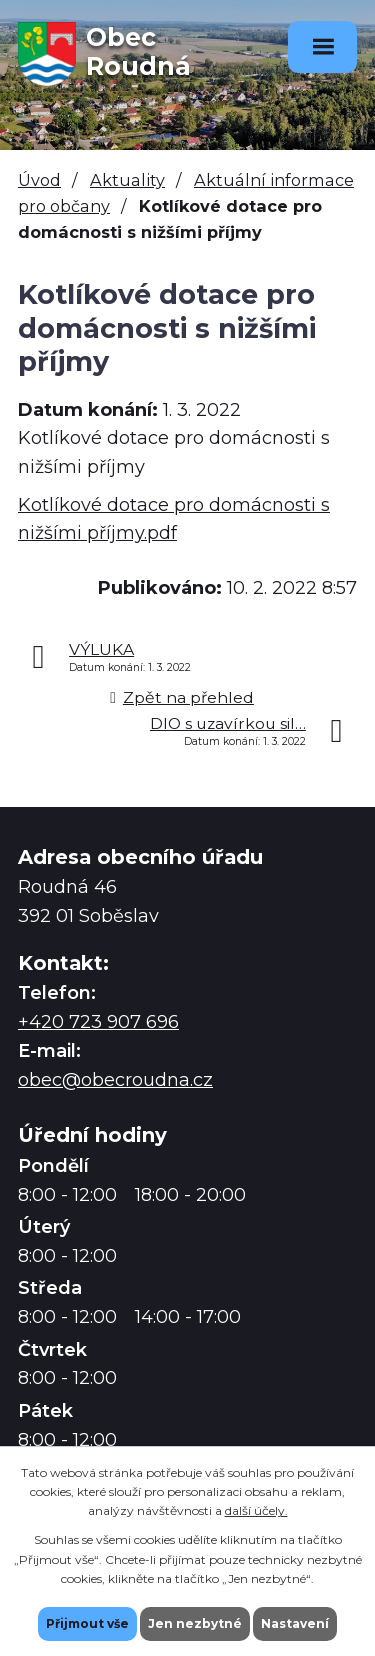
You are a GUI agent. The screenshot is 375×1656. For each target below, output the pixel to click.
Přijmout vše (87, 1623)
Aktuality (127, 180)
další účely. (256, 1510)
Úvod (39, 180)
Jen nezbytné (195, 1623)
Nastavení (295, 1623)
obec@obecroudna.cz (115, 1080)
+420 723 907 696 (98, 1022)
